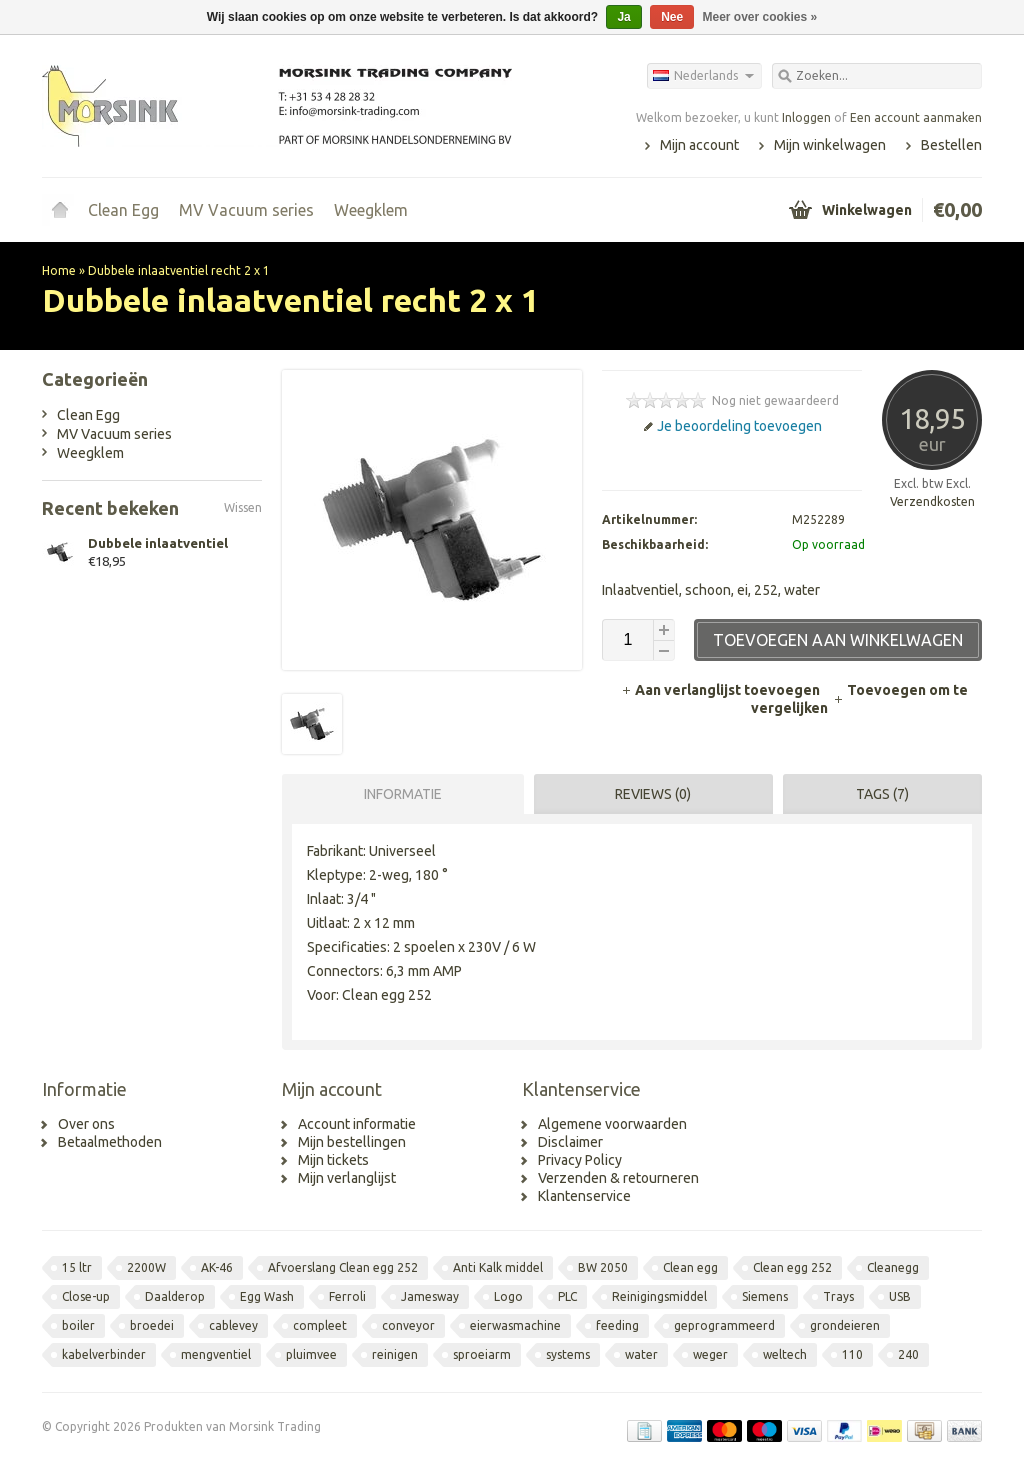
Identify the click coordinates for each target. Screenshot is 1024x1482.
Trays (838, 1296)
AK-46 (217, 1267)
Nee (672, 17)
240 (908, 1354)
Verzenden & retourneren (618, 1178)
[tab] (398, 794)
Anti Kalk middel (498, 1267)
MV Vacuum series (246, 210)
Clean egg (690, 1267)
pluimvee (311, 1354)
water (641, 1354)
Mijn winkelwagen (830, 145)
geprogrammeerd (724, 1325)
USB (900, 1296)
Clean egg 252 (792, 1267)
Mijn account (699, 145)
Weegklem (371, 210)
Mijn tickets (333, 1160)
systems (568, 1354)
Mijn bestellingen (352, 1142)
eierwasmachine (515, 1325)
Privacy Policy (580, 1160)
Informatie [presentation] (403, 794)
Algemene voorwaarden (612, 1124)
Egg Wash (267, 1296)
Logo (508, 1296)
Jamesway (430, 1296)
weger (710, 1354)
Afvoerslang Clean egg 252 (343, 1267)
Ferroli (347, 1296)
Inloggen (806, 117)
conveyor (408, 1325)
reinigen (395, 1354)
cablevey (233, 1325)
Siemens (765, 1296)
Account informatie (357, 1124)
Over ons (86, 1124)
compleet (320, 1325)
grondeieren (845, 1325)
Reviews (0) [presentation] (653, 794)
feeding (617, 1325)
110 (852, 1354)
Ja (623, 17)
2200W (146, 1267)
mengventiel (216, 1354)
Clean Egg (123, 210)
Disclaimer (570, 1142)
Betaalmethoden (110, 1142)
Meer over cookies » (760, 17)
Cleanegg (893, 1267)
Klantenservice (584, 1196)
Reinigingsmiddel (659, 1296)
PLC (567, 1296)
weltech (785, 1354)
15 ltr (77, 1267)
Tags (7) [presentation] (882, 794)
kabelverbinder (104, 1354)
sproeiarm (482, 1354)
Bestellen (951, 145)
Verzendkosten (932, 501)
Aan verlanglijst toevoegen (722, 690)
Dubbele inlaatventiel (158, 543)
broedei (152, 1325)
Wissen (243, 507)
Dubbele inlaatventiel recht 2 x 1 (179, 270)
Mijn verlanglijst (347, 1178)
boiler (78, 1325)
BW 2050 (603, 1267)
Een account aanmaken (916, 117)
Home (60, 210)
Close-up (86, 1296)
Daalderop (175, 1296)
